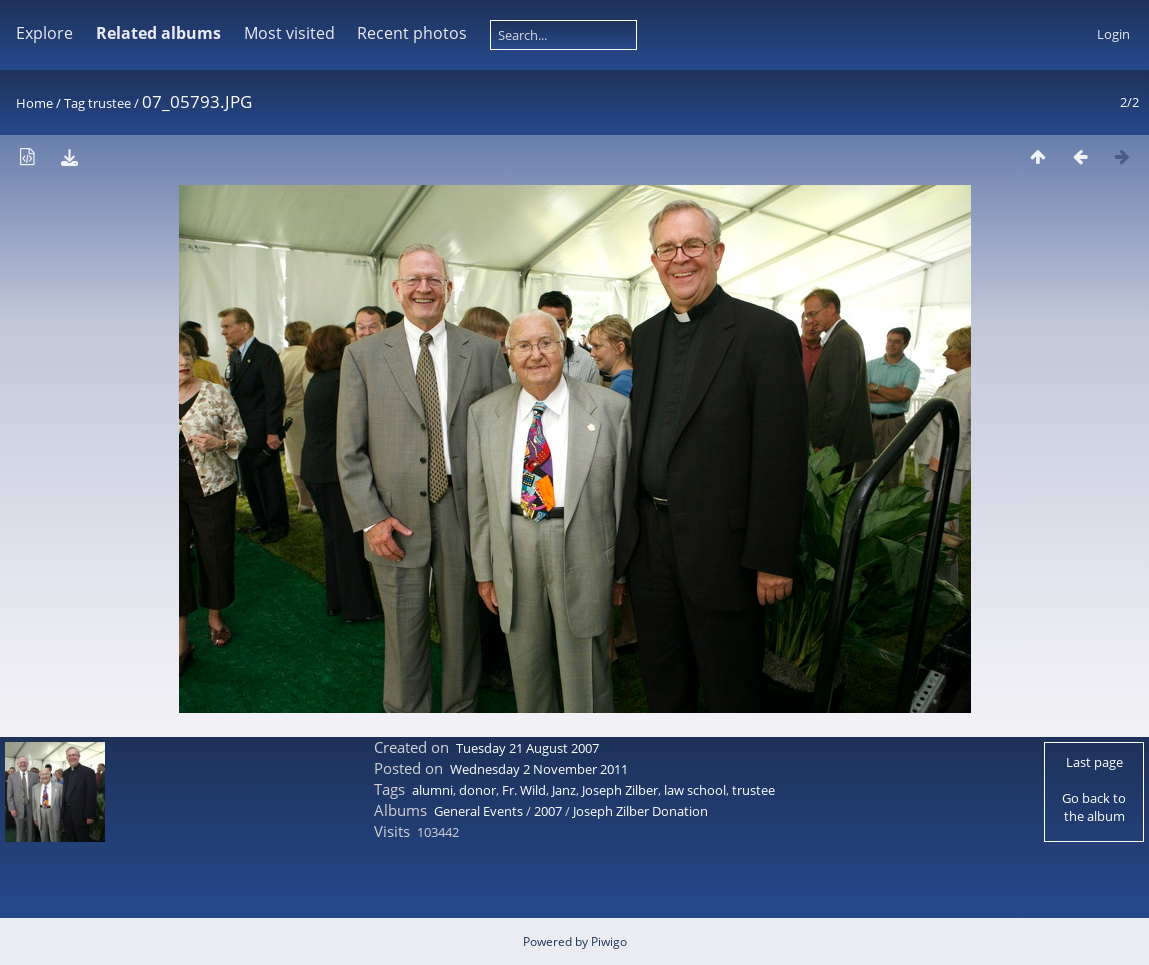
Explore (44, 33)
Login (1113, 34)
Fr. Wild (524, 790)
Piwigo (609, 941)
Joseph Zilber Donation (640, 811)
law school (695, 790)
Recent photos (412, 33)
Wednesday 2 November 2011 (539, 769)
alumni (432, 790)
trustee (109, 103)
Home (34, 103)
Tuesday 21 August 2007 (527, 748)
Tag (74, 103)
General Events (478, 811)
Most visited (289, 33)
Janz (564, 790)
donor (477, 790)
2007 (548, 811)
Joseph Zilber (620, 790)
